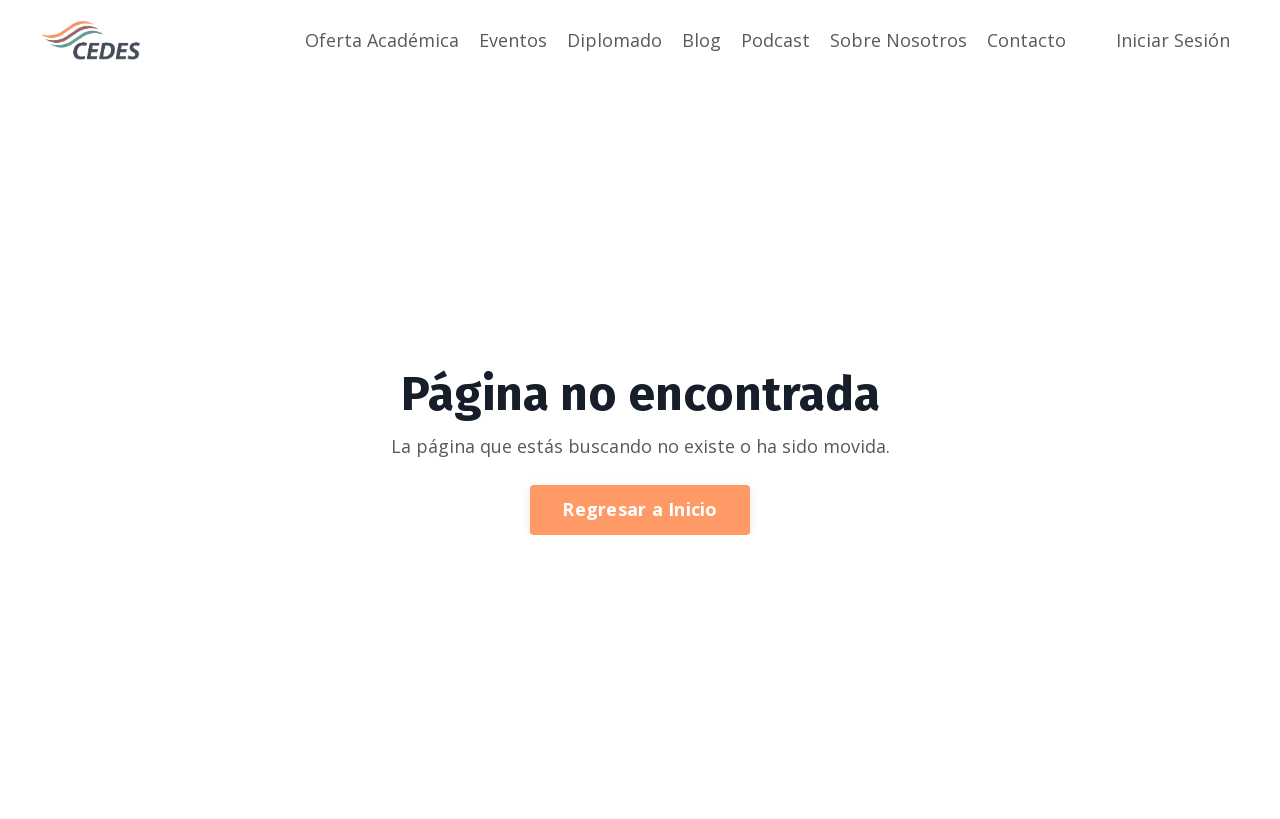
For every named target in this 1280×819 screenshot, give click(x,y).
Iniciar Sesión (1173, 40)
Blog (701, 40)
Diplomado (614, 40)
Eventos (513, 40)
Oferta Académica (382, 40)
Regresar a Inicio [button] (639, 509)
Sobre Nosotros (898, 40)
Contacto (1026, 40)
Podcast (775, 40)
